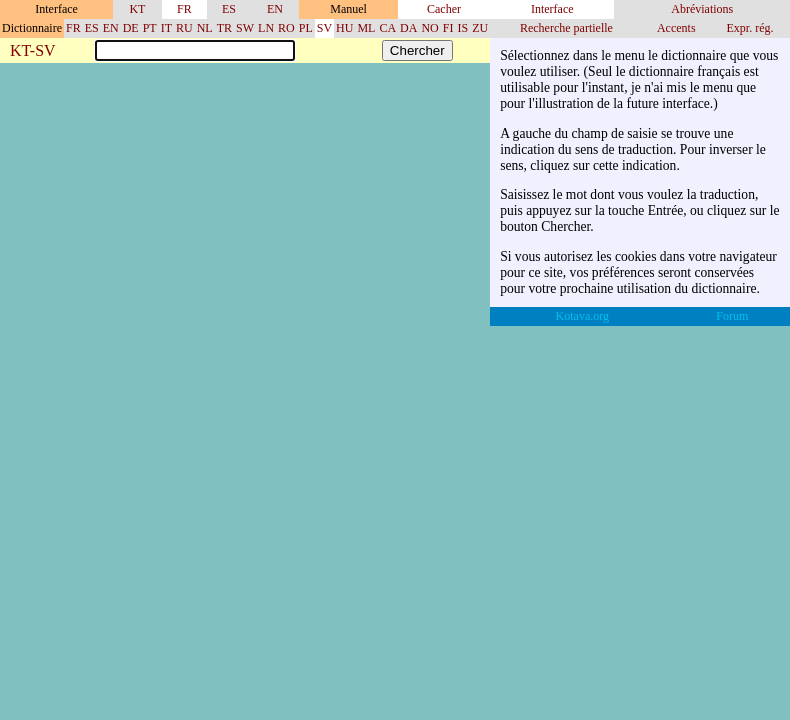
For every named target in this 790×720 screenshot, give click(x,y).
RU (184, 28)
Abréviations (702, 9)
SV (324, 28)
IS (462, 28)
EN (275, 9)
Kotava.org (582, 316)
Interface (552, 9)
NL (205, 28)
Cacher (444, 9)
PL (306, 28)
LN (266, 28)
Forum (732, 316)
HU (344, 28)
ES (229, 9)
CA (387, 28)
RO (286, 28)
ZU (480, 28)
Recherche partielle (566, 28)
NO (429, 28)
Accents (676, 28)
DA (408, 28)
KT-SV (33, 51)
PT (150, 28)
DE (131, 28)
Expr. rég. (749, 28)
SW (245, 28)
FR (184, 9)
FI (448, 28)
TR (224, 28)
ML (366, 28)
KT (137, 9)
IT (166, 28)
